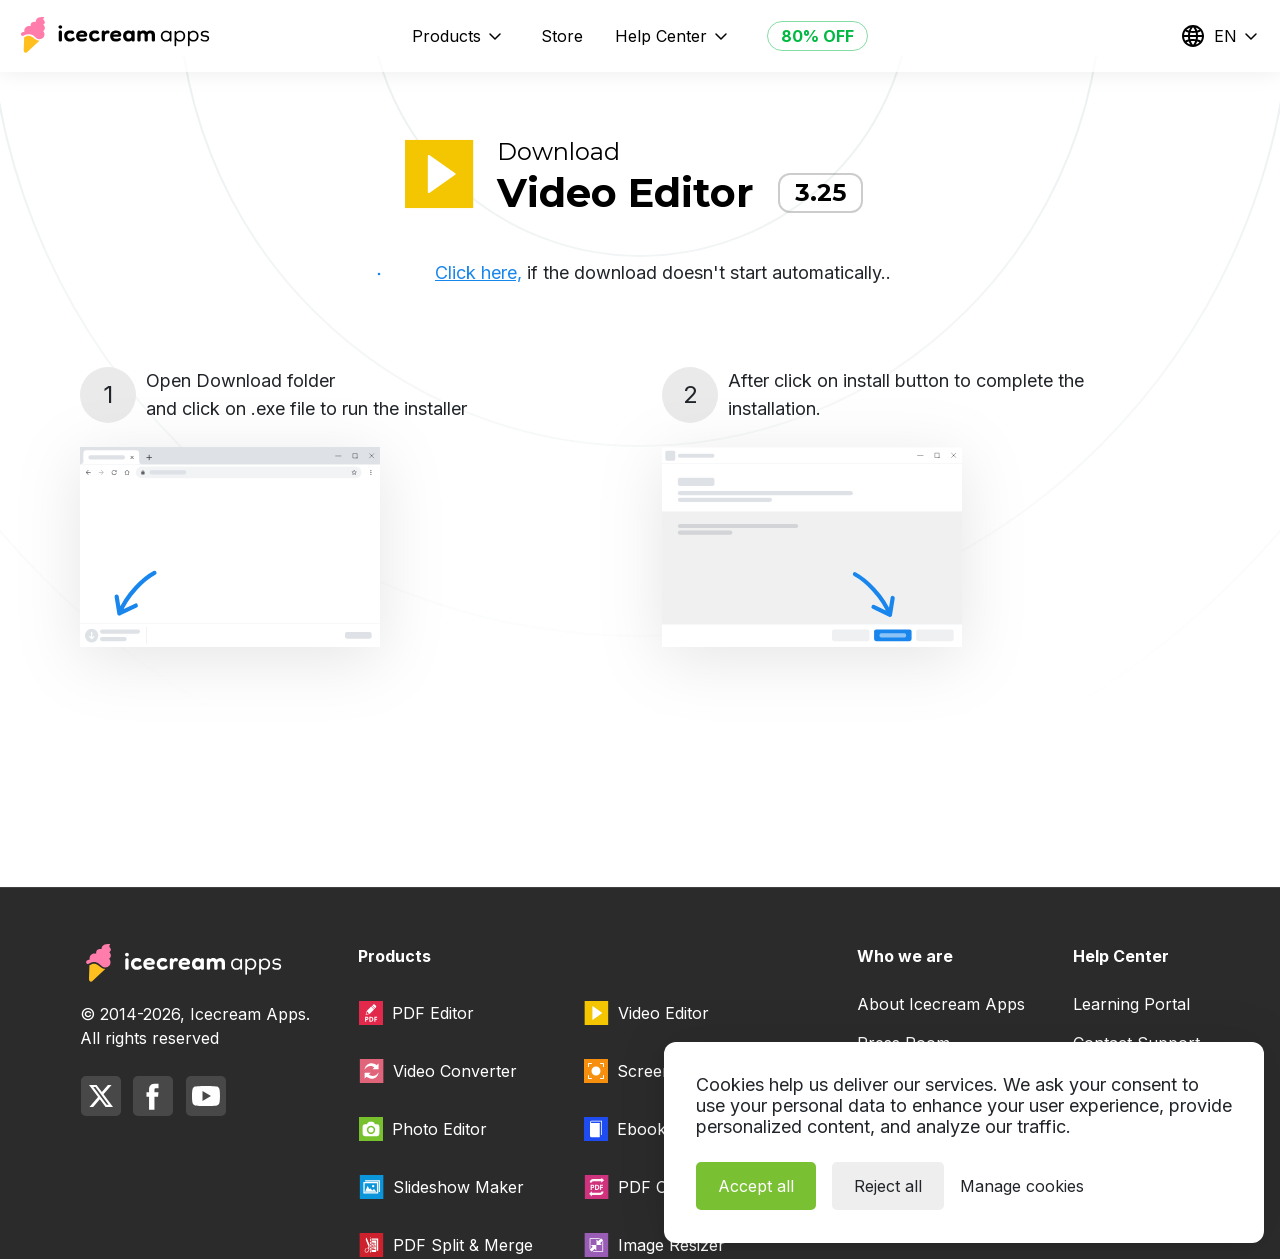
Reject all (888, 1186)
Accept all (756, 1186)
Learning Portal (1131, 1004)
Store (562, 36)
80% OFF (817, 36)
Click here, (478, 272)
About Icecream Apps (941, 1004)
